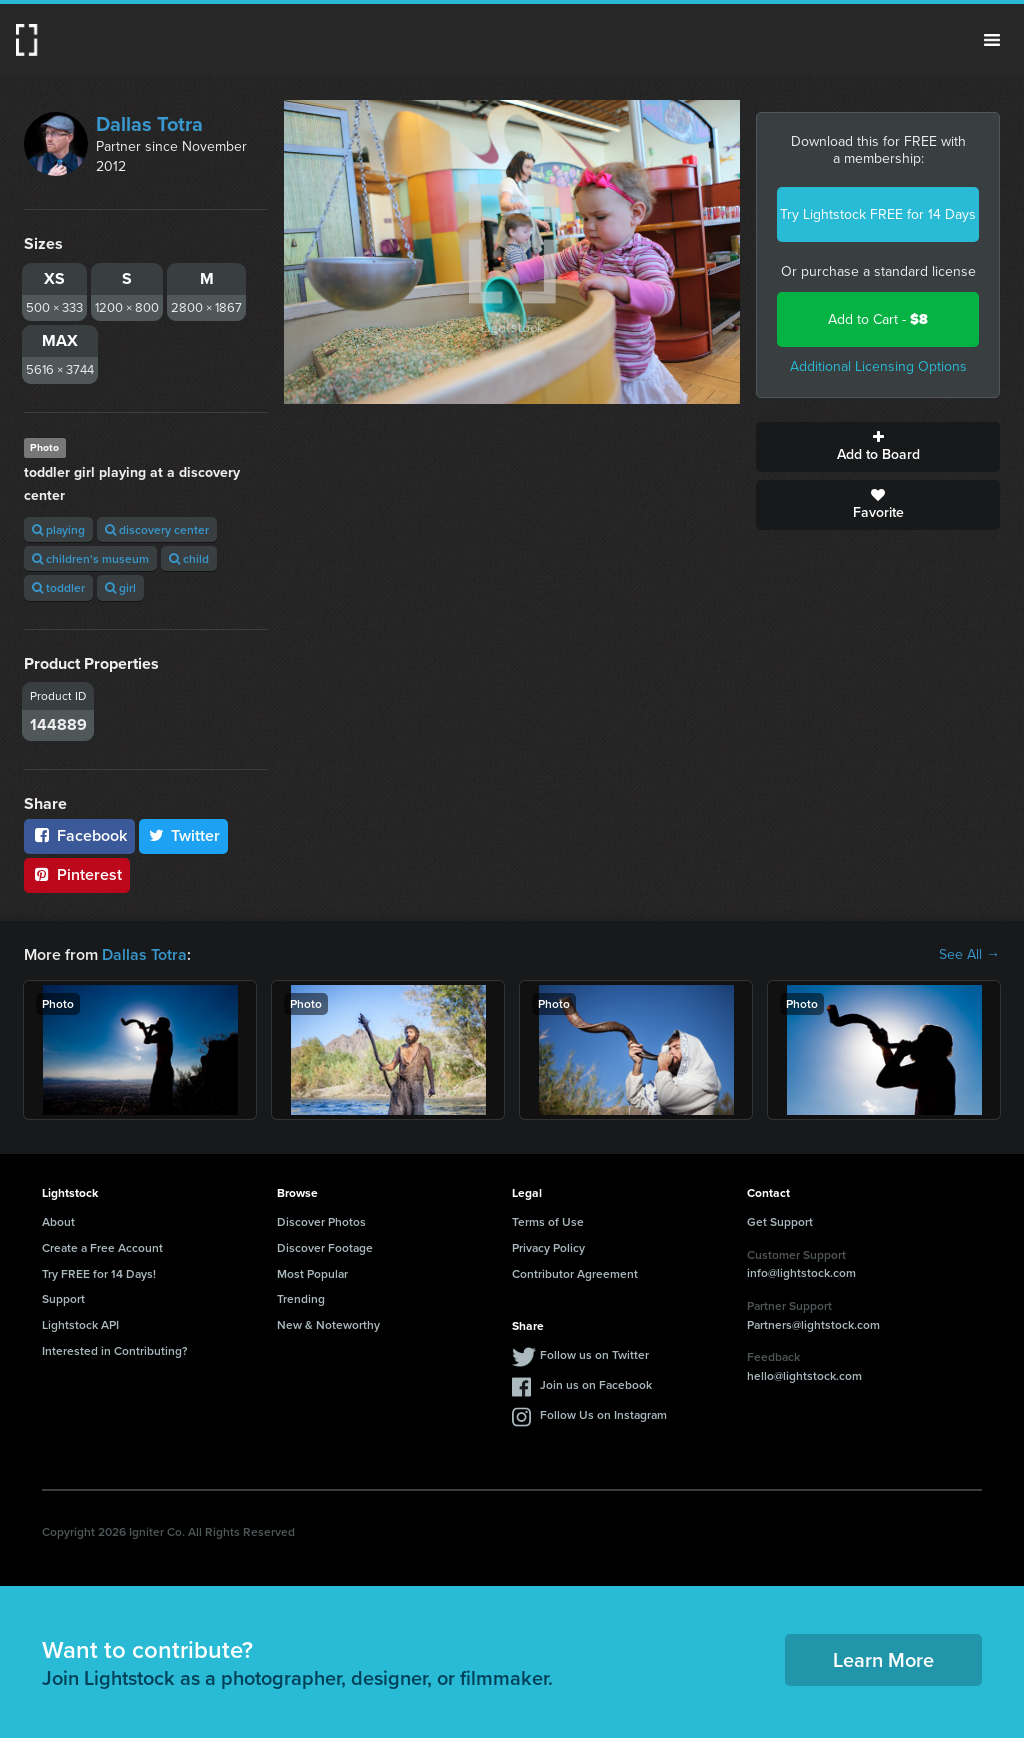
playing (58, 529)
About (58, 1221)
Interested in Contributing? (115, 1350)
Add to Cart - (878, 319)
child (189, 558)
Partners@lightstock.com (813, 1324)
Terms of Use (548, 1221)
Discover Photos (321, 1221)
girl (120, 587)
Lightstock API (80, 1324)
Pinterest (77, 874)
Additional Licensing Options (878, 366)
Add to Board (878, 447)
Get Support (780, 1221)
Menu (992, 40)
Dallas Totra (149, 124)
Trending (301, 1298)
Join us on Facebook (596, 1384)
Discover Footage (325, 1247)
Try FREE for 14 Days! (99, 1273)
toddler (58, 587)
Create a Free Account (102, 1247)
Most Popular (312, 1273)
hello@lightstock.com (804, 1375)
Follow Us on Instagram (603, 1414)
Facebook (79, 835)
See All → (969, 955)
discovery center (157, 529)
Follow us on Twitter (594, 1354)
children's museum (90, 558)
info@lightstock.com (801, 1272)
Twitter (184, 835)
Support (63, 1298)
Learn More (883, 1659)
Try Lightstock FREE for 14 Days (878, 214)
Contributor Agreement (575, 1273)
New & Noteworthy (328, 1324)
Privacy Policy (548, 1247)
